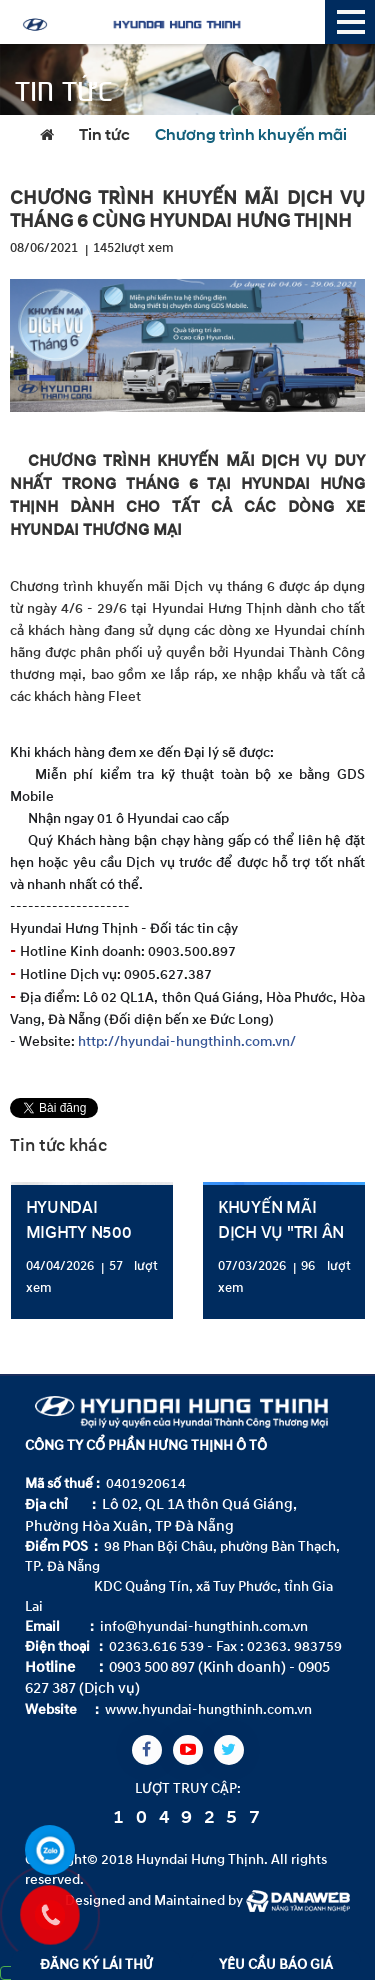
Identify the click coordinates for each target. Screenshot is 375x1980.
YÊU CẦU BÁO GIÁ (276, 1964)
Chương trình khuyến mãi (251, 136)
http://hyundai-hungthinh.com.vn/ (187, 1041)
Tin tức (104, 136)
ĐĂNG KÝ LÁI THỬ (96, 1964)
